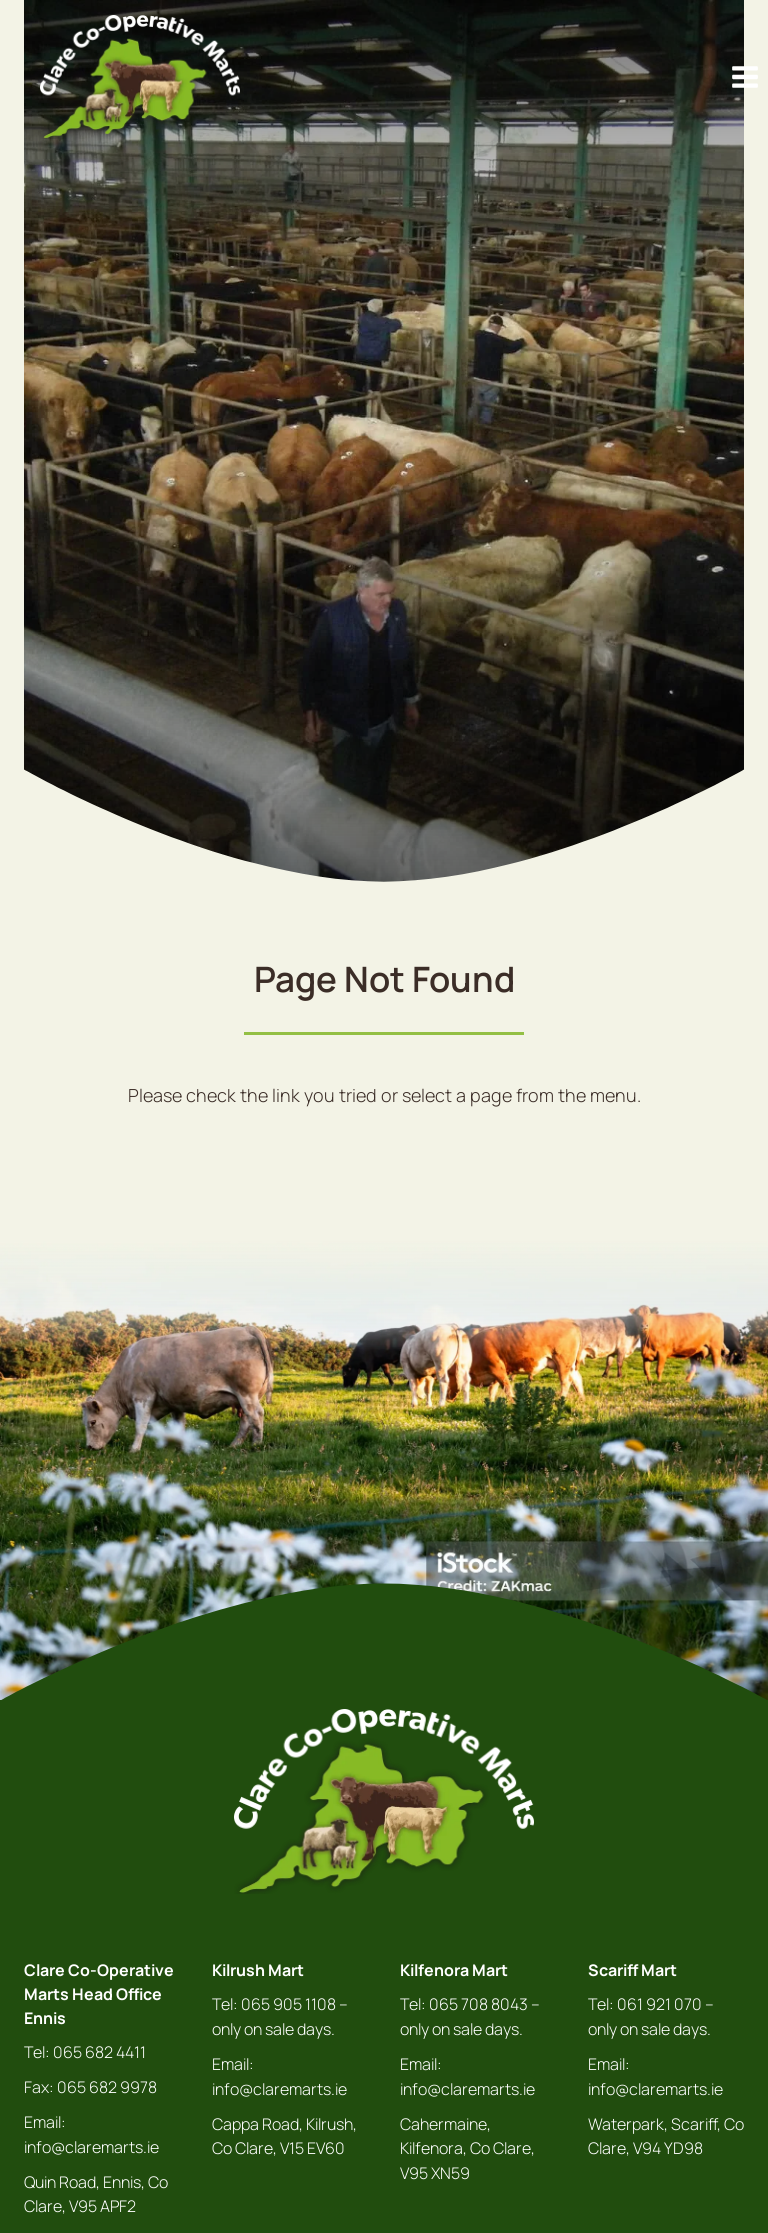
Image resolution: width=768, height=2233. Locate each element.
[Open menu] (744, 76)
